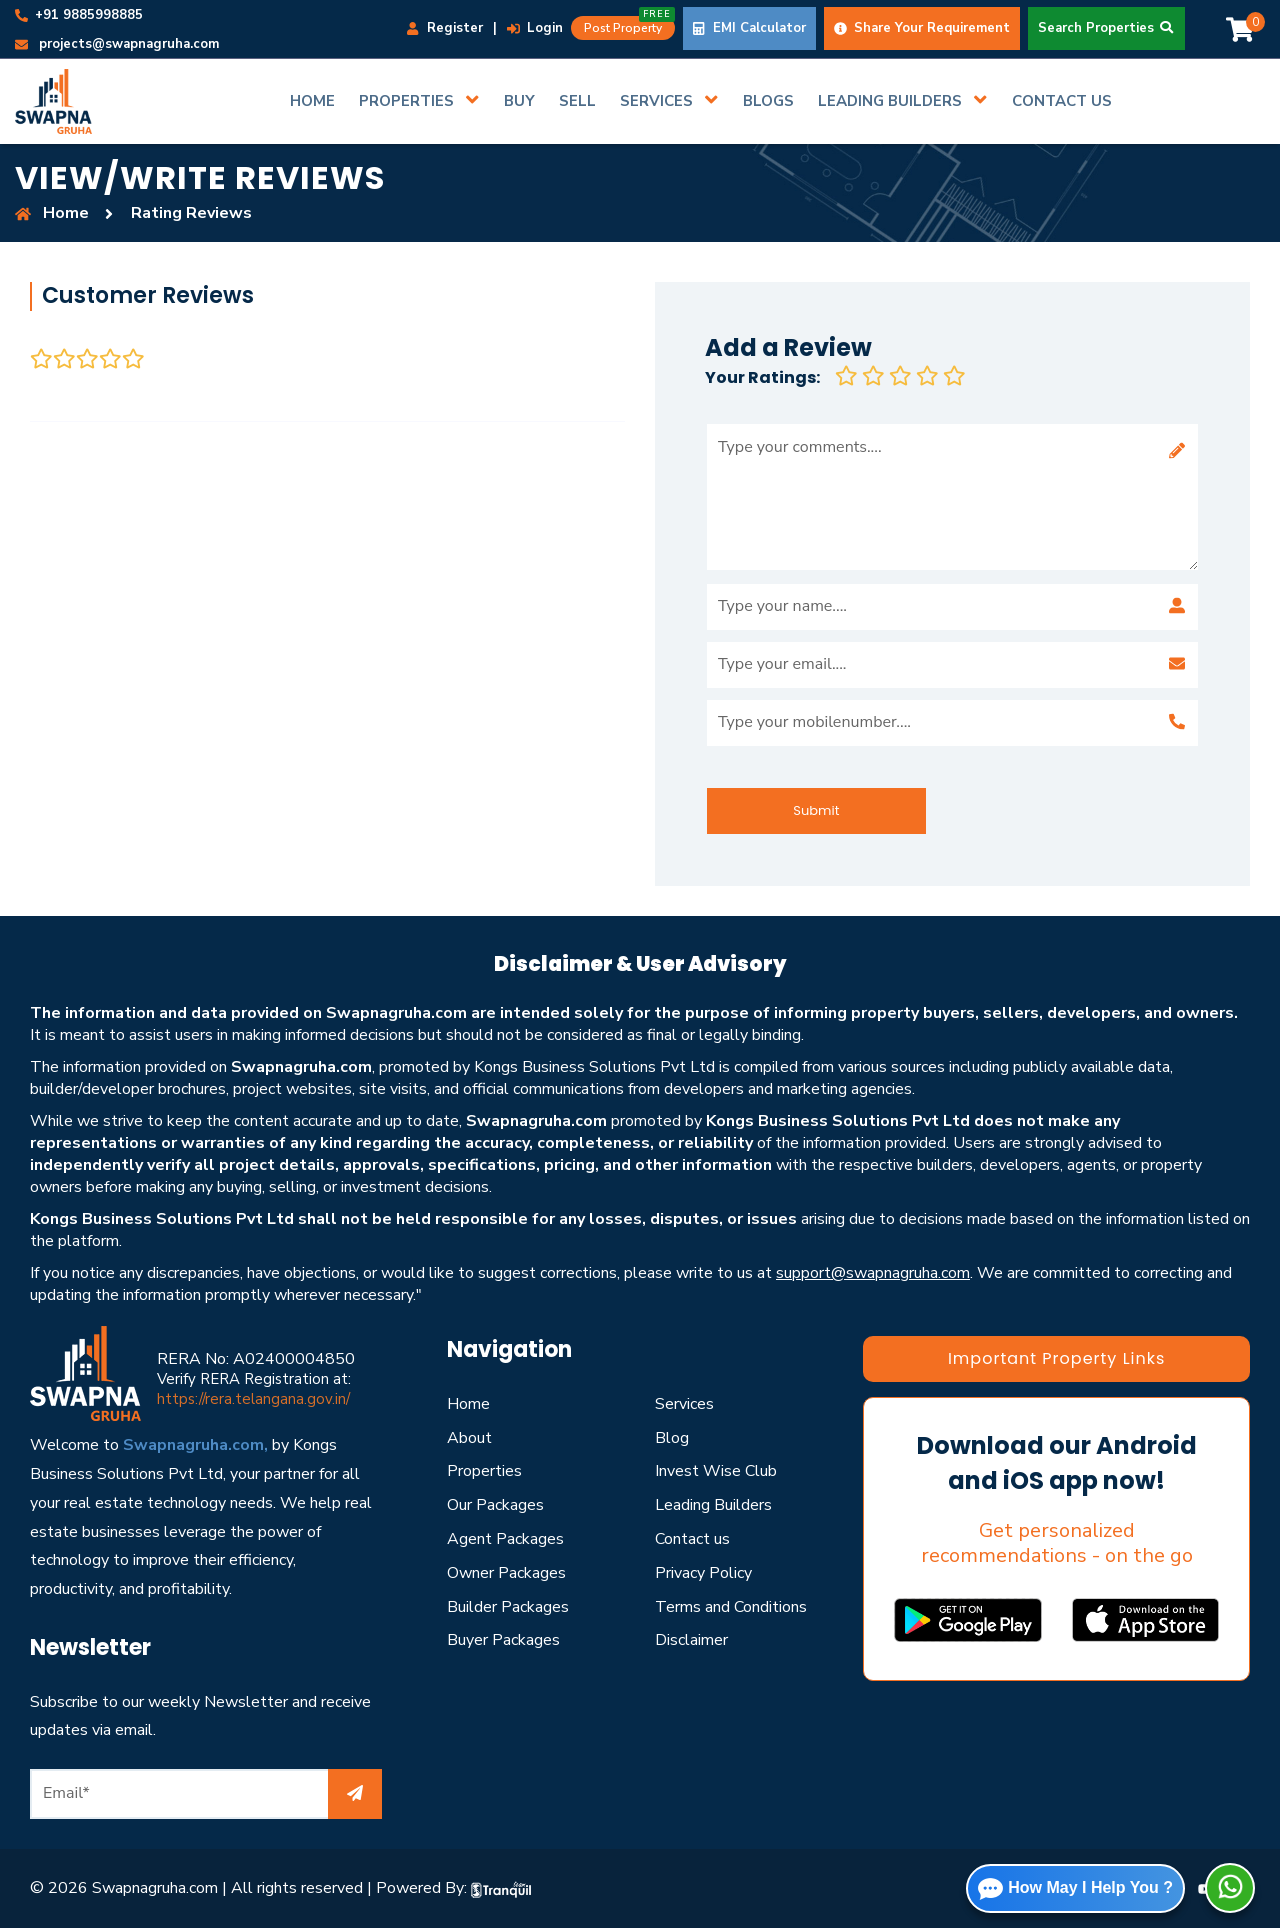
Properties (484, 1471)
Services (684, 1404)
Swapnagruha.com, (195, 1445)
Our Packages (495, 1505)
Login (535, 28)
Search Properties (1106, 28)
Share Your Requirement (922, 28)
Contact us (692, 1539)
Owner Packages (506, 1573)
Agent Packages (505, 1539)
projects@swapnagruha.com (117, 44)
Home (468, 1404)
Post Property (629, 26)
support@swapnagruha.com (873, 1273)
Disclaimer (691, 1640)
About (469, 1438)
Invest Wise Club (716, 1471)
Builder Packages (508, 1607)
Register (445, 28)
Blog (672, 1438)
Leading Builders (713, 1505)
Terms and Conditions (731, 1607)
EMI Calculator (749, 28)
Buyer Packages (503, 1640)
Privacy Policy (703, 1573)
